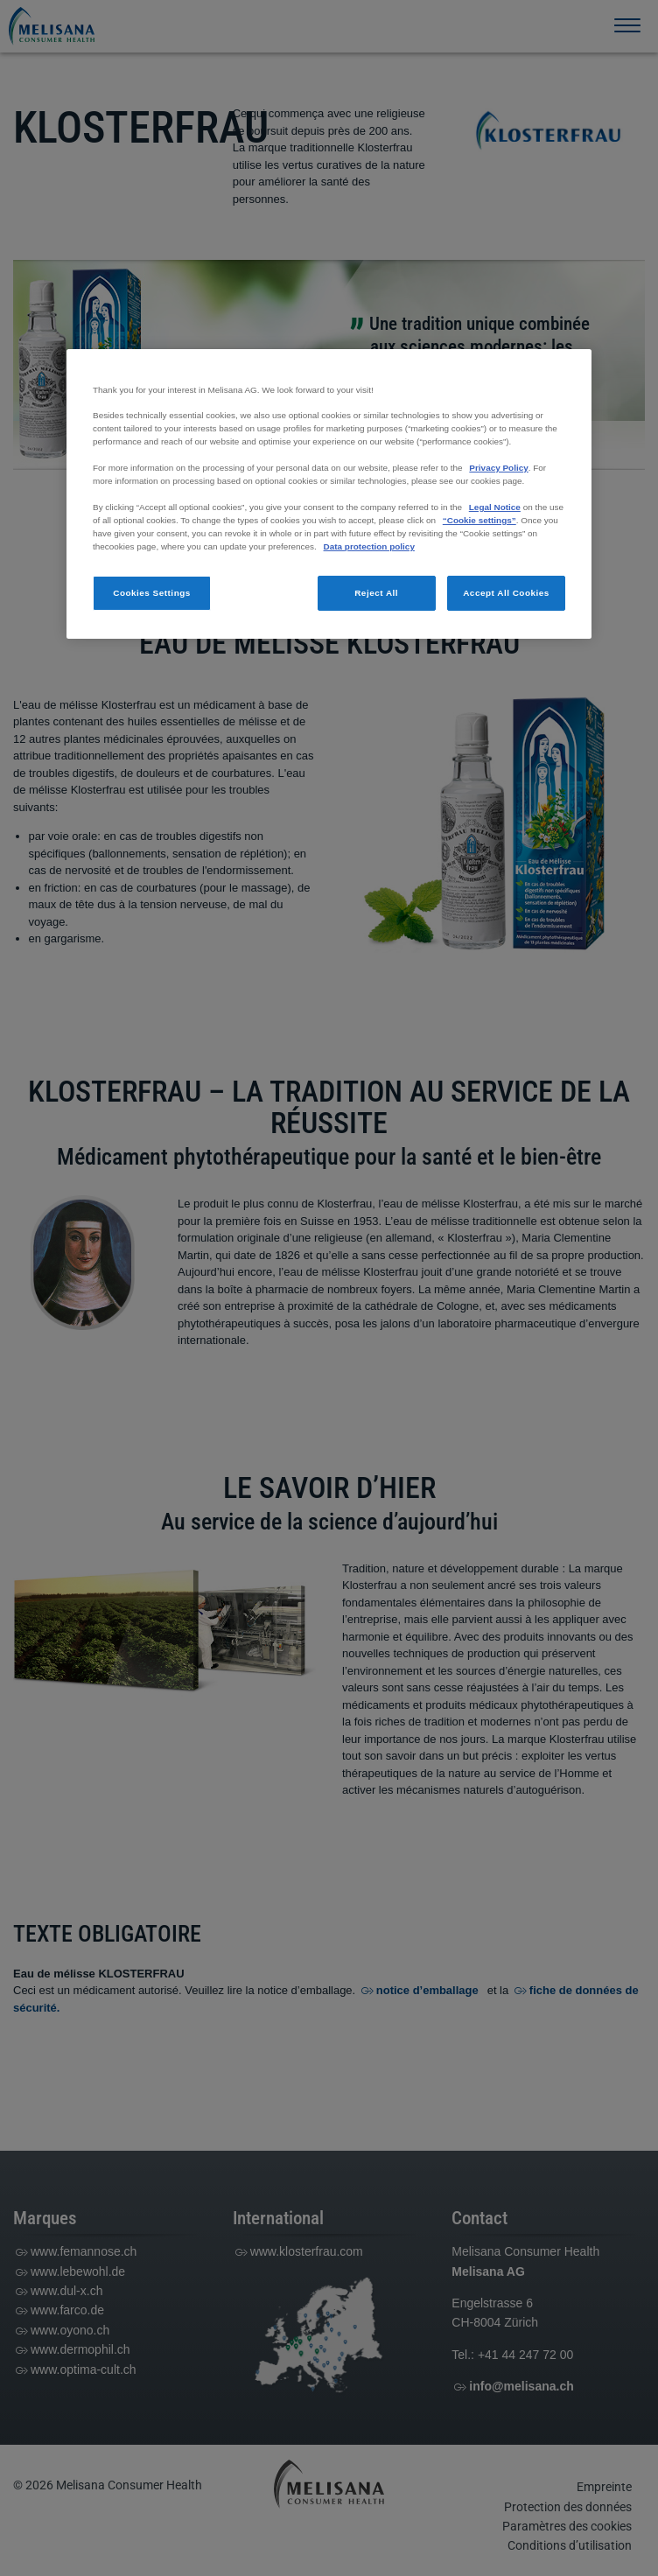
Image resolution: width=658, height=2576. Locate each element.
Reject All (376, 593)
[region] (329, 494)
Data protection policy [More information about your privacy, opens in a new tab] (369, 546)
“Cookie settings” (479, 520)
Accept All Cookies (506, 593)
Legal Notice (495, 507)
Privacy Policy (498, 467)
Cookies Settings (152, 593)
